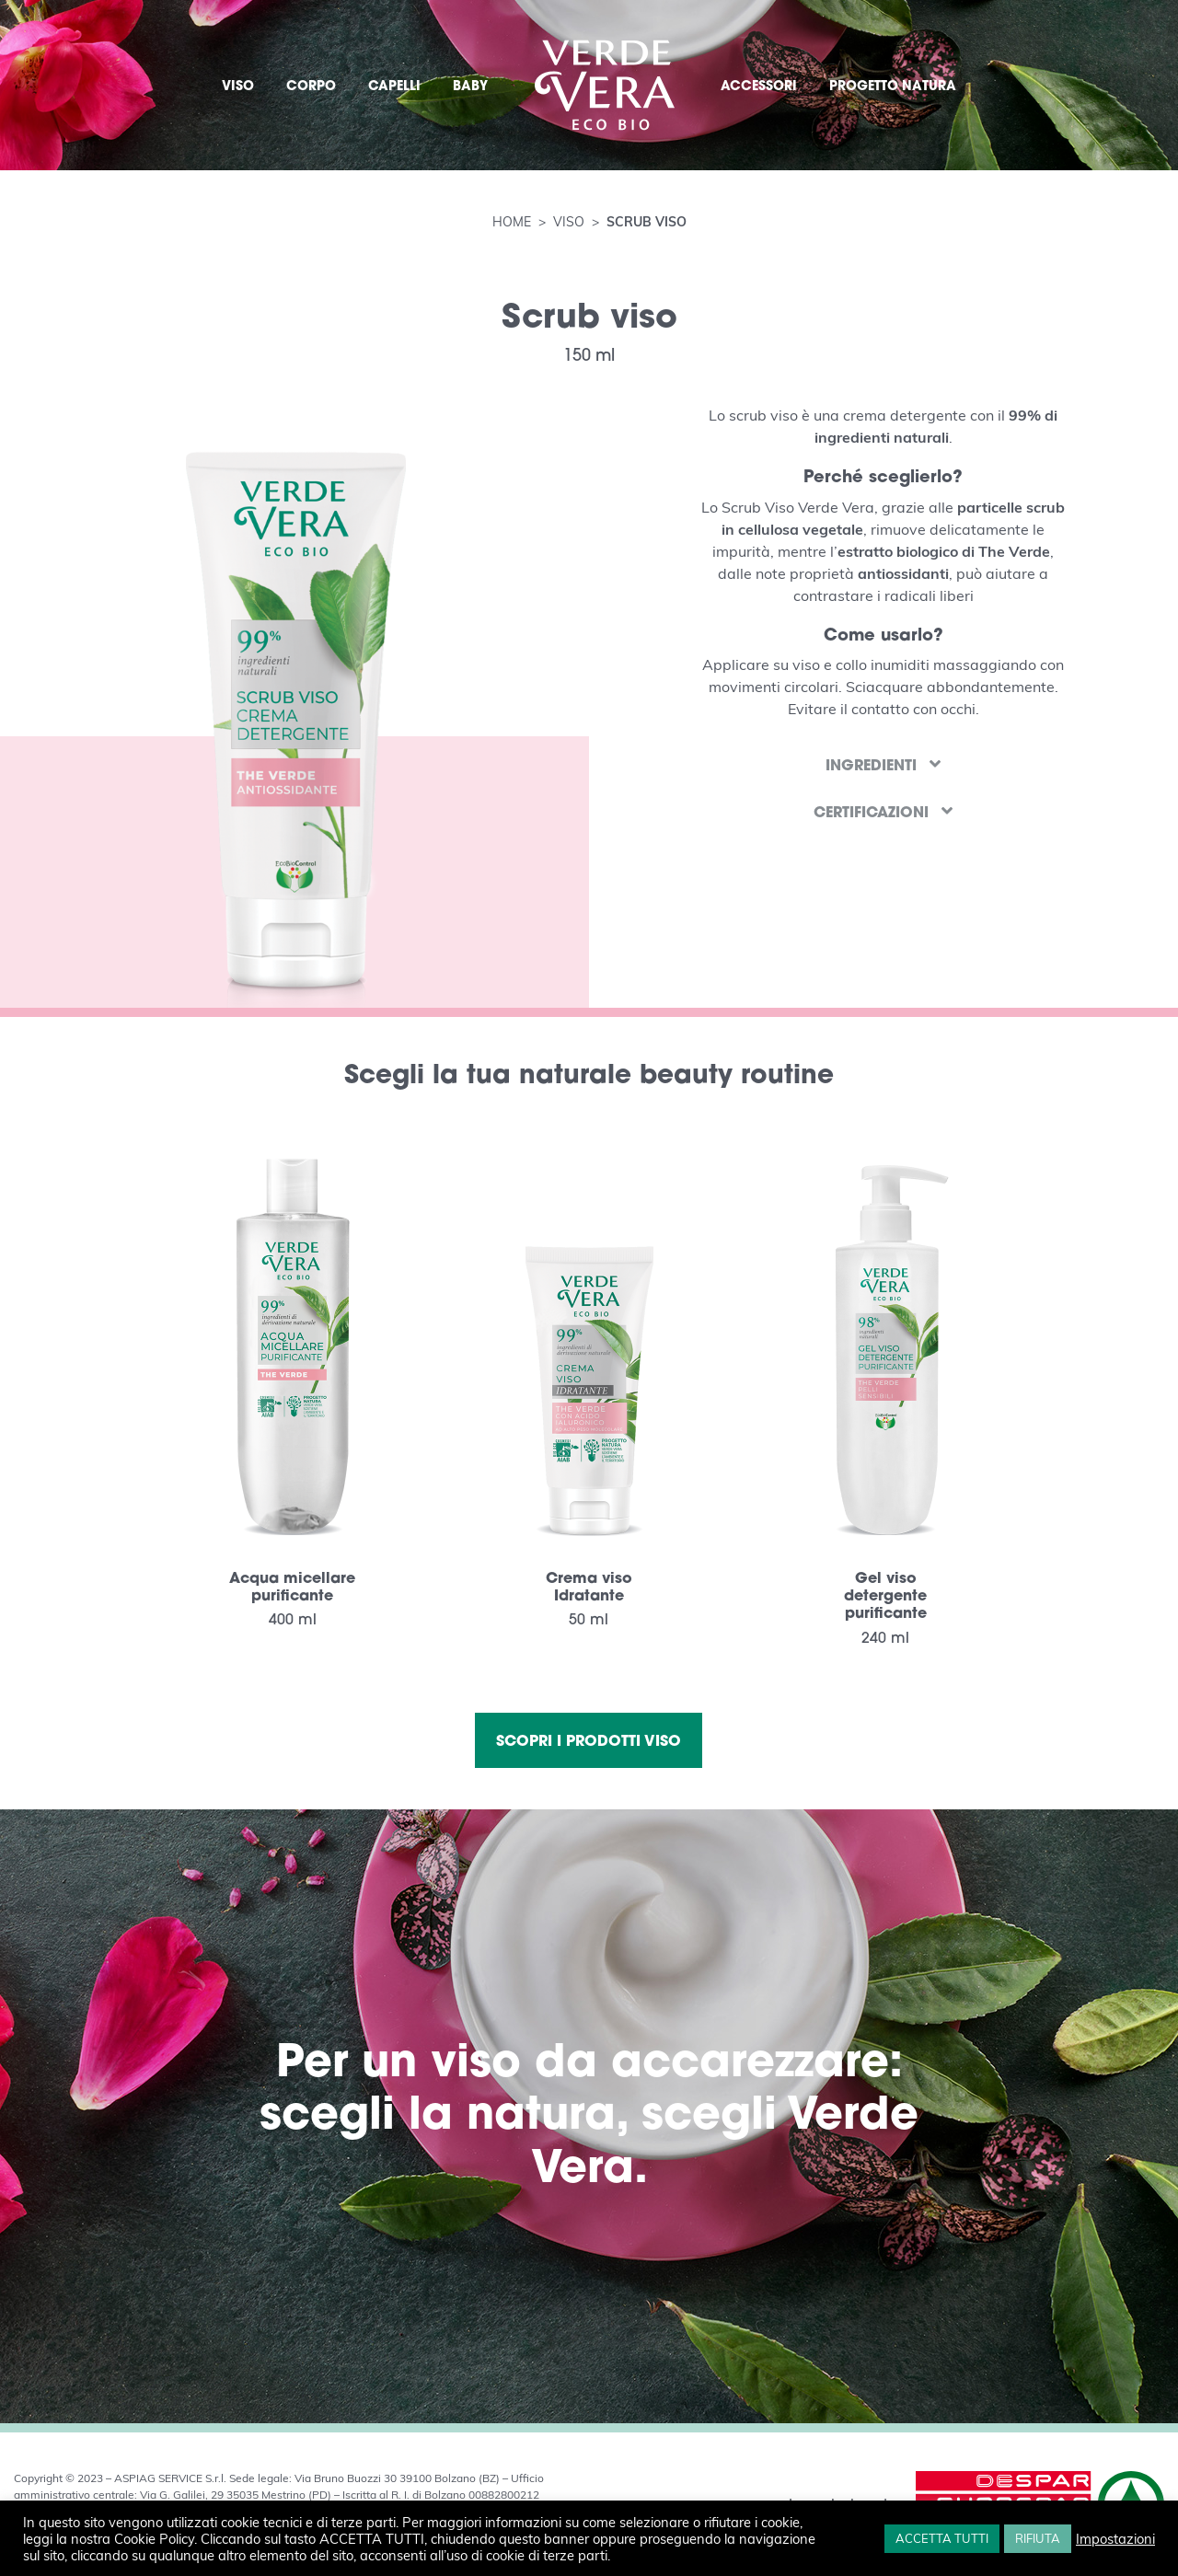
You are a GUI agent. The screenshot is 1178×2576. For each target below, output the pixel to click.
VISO (238, 85)
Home (513, 221)
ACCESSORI (759, 85)
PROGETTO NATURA (892, 85)
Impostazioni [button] (1115, 2538)
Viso (568, 221)
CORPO (311, 85)
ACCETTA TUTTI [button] (941, 2538)
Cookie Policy (154, 2538)
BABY (470, 85)
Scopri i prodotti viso (588, 1740)
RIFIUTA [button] (1037, 2538)
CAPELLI (394, 85)
